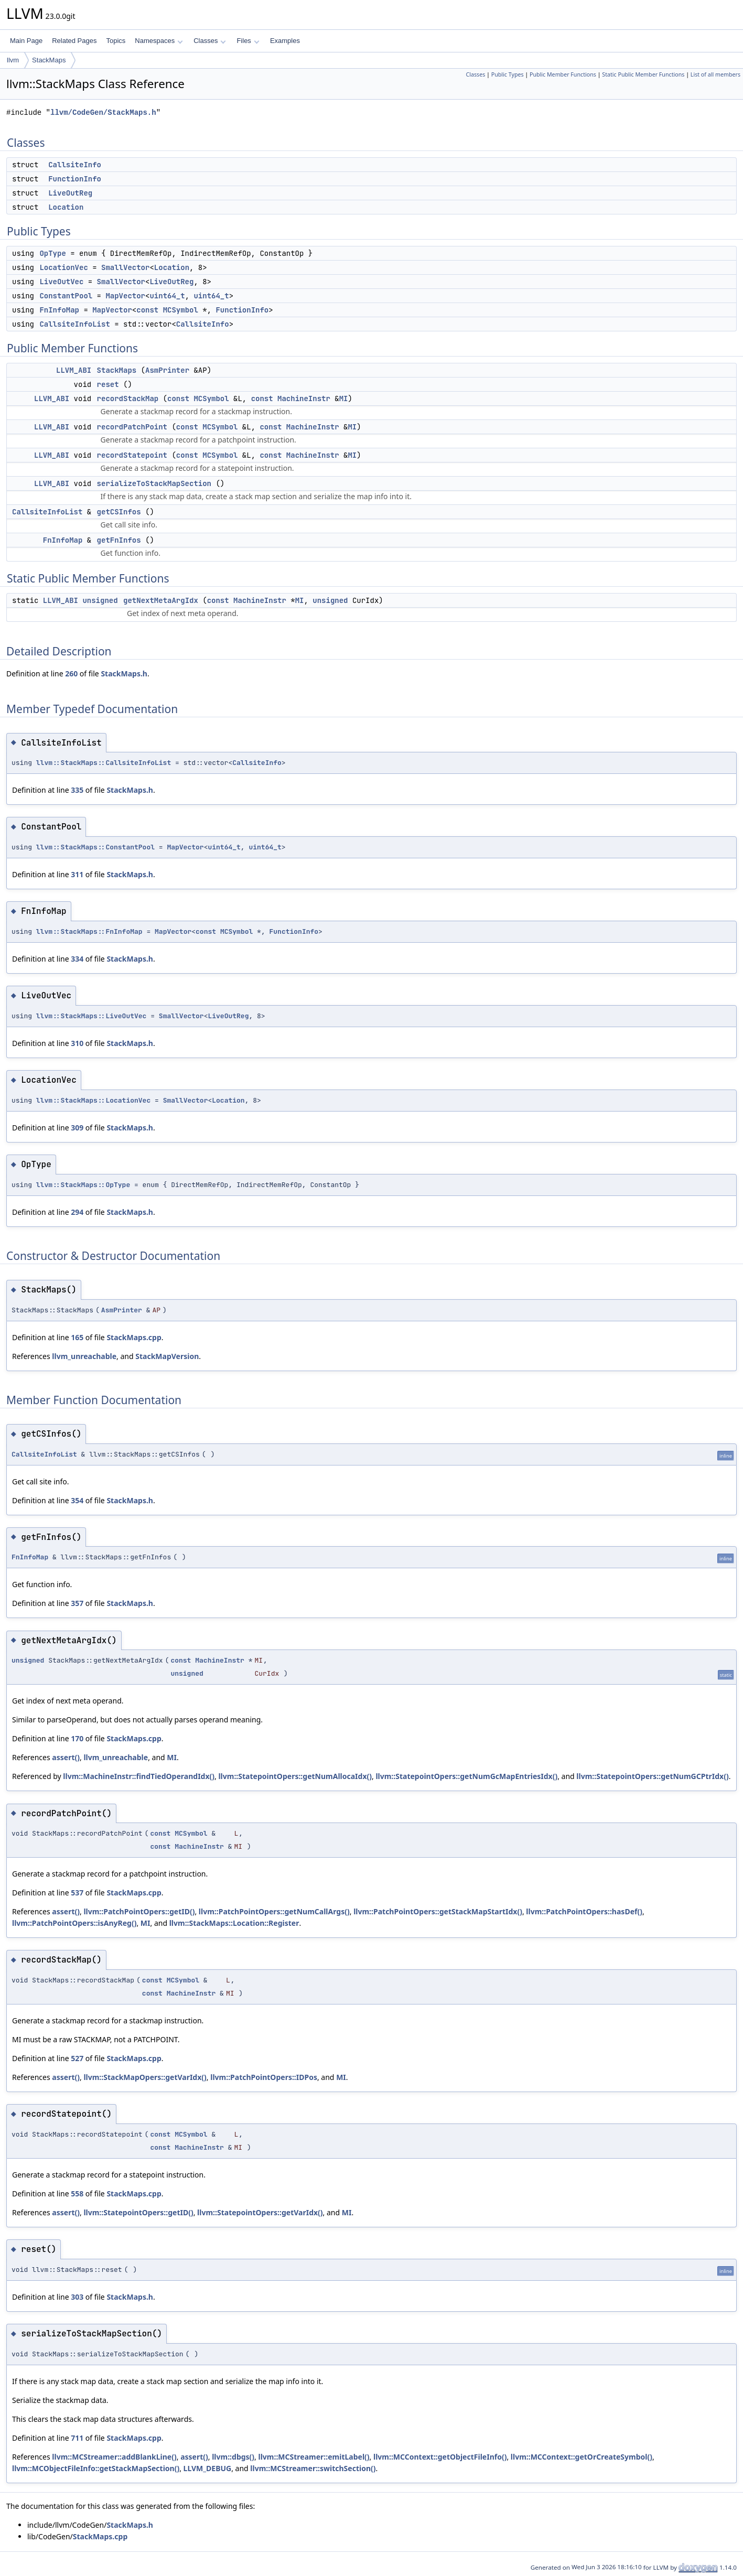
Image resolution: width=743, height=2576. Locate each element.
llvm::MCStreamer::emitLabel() (314, 2457)
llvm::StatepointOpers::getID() (138, 2212)
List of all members (715, 74)
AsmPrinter (167, 370)
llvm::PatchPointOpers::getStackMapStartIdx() (437, 1911)
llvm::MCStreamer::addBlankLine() (114, 2457)
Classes (209, 41)
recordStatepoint (132, 455)
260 (71, 673)
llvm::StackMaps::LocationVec (93, 1100)
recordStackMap (128, 398)
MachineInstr (303, 398)
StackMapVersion (167, 1356)
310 (77, 1043)
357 (77, 1603)
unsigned (99, 600)
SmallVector (125, 267)
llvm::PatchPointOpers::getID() (139, 1911)
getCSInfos (119, 511)
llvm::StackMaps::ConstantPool (95, 847)
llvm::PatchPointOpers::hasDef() (584, 1911)
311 (77, 874)
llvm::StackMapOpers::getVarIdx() (144, 2077)
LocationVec (63, 267)
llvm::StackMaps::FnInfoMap (89, 931)
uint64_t (167, 295)
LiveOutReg (70, 193)
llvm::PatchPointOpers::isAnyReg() (74, 1923)
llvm (13, 60)
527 (77, 2058)
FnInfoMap (59, 310)
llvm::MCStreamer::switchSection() (312, 2468)
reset (108, 384)
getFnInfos (119, 540)
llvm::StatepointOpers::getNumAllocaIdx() (295, 1776)
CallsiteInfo (74, 164)
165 (77, 1337)
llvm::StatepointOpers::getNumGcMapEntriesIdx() (466, 1776)
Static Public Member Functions (643, 74)
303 (77, 2297)
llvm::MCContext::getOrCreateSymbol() (581, 2457)
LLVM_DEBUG (208, 2468)
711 (77, 2438)
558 (77, 2193)
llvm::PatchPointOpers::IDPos (263, 2077)
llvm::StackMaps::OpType (83, 1184)
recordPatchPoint (132, 427)
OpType (52, 253)
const (147, 310)
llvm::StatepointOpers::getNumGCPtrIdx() (652, 1776)
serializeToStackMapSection (154, 483)
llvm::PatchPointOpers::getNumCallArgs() (274, 1911)
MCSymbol (180, 310)
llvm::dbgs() (233, 2457)
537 (77, 1893)
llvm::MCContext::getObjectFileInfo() (440, 2457)
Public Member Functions (563, 74)
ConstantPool (65, 295)
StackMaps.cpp (133, 1337)
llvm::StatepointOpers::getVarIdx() (259, 2212)
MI (343, 398)
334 (77, 959)
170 (77, 1738)
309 (77, 1128)
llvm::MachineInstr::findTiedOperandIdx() (138, 1776)
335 (77, 790)
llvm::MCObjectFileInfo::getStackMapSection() (95, 2468)
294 (77, 1212)
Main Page (26, 41)
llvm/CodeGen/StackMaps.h (103, 112)
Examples (285, 41)
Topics (115, 41)
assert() (66, 1757)
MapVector (125, 295)
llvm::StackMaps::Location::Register (234, 1923)
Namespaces (158, 41)
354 (77, 1500)
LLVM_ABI (73, 370)
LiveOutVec (61, 281)
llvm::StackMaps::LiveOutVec (91, 1015)
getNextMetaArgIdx (160, 600)
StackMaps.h (124, 673)
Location (65, 207)
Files (247, 41)
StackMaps (49, 60)
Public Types (507, 74)
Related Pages (74, 41)
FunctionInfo (74, 179)
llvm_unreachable (84, 1356)
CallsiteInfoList (74, 324)
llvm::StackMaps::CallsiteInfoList (103, 762)
